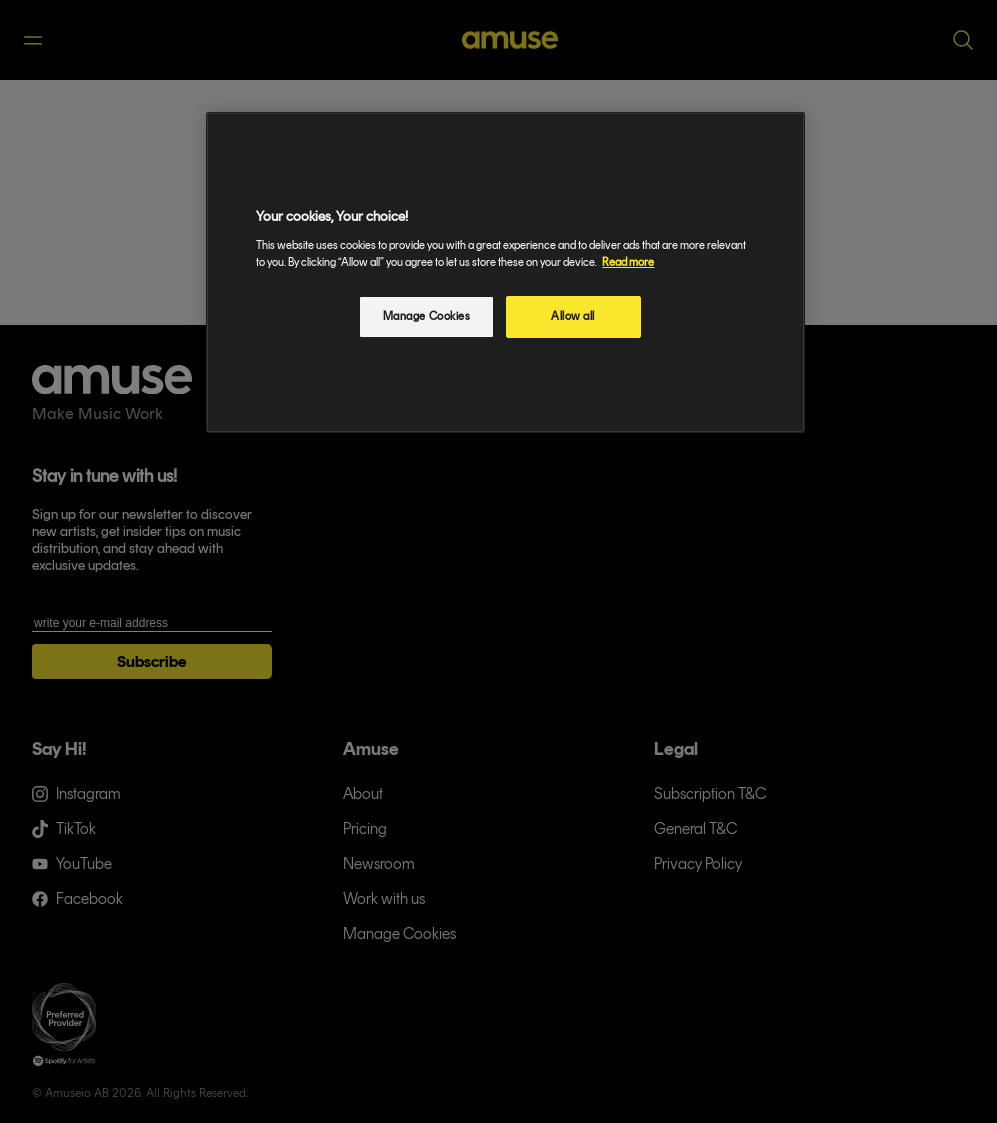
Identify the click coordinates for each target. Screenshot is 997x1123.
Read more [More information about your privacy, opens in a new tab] (628, 262)
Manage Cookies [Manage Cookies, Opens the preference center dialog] (427, 316)
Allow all (573, 316)
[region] (505, 272)
